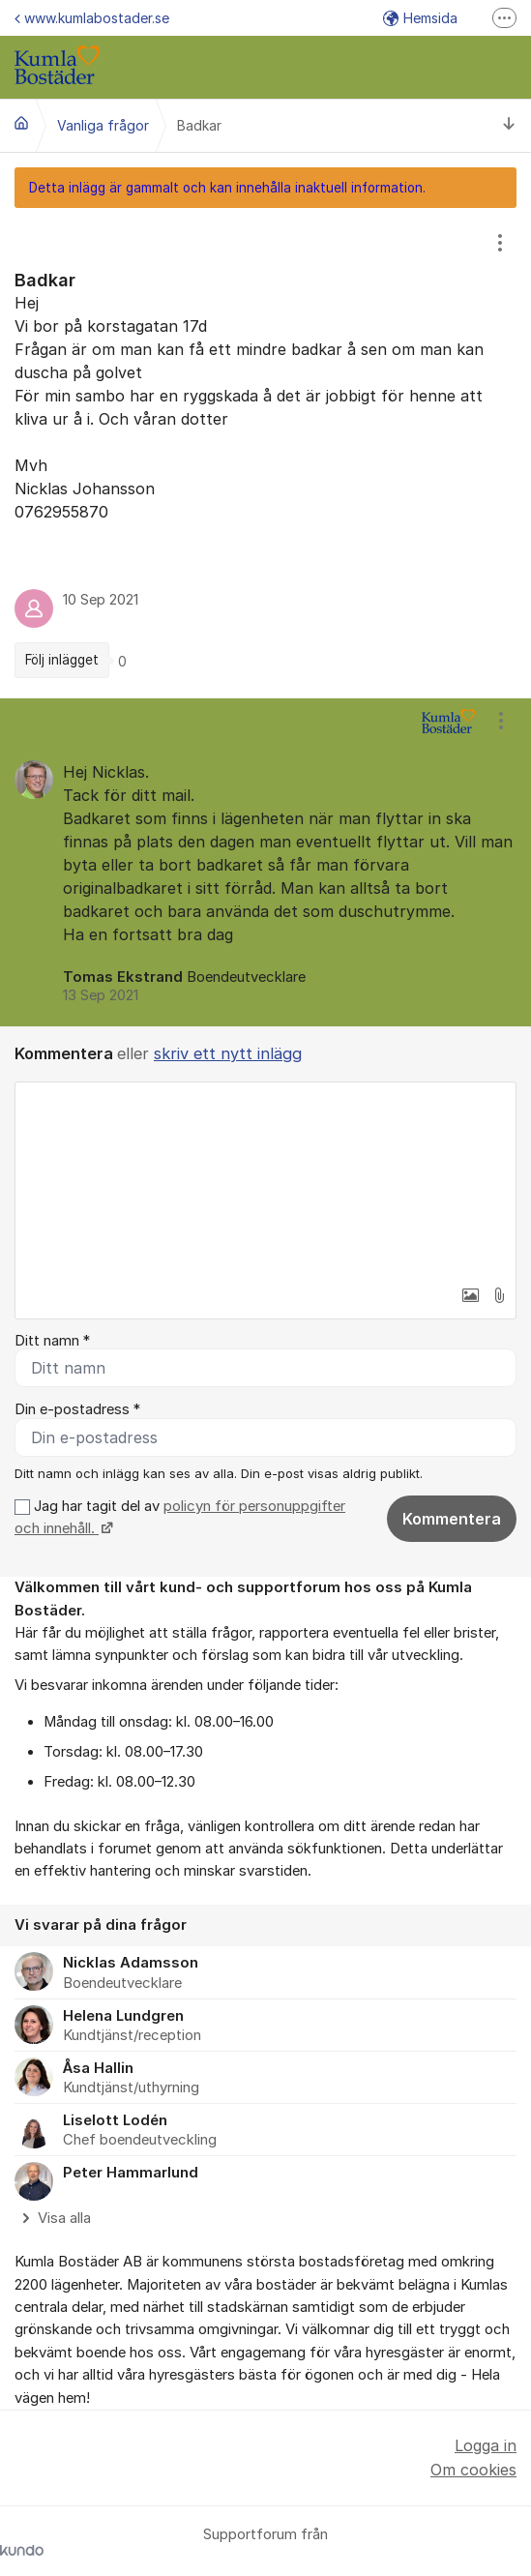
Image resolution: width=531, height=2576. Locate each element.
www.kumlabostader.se (92, 18)
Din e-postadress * (77, 1409)
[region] (265, 452)
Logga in (485, 2445)
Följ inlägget (62, 659)
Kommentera (451, 1518)
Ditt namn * (52, 1340)
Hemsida (420, 18)
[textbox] (265, 1179)
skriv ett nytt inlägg (228, 1053)
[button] (470, 1295)
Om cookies (473, 2469)
